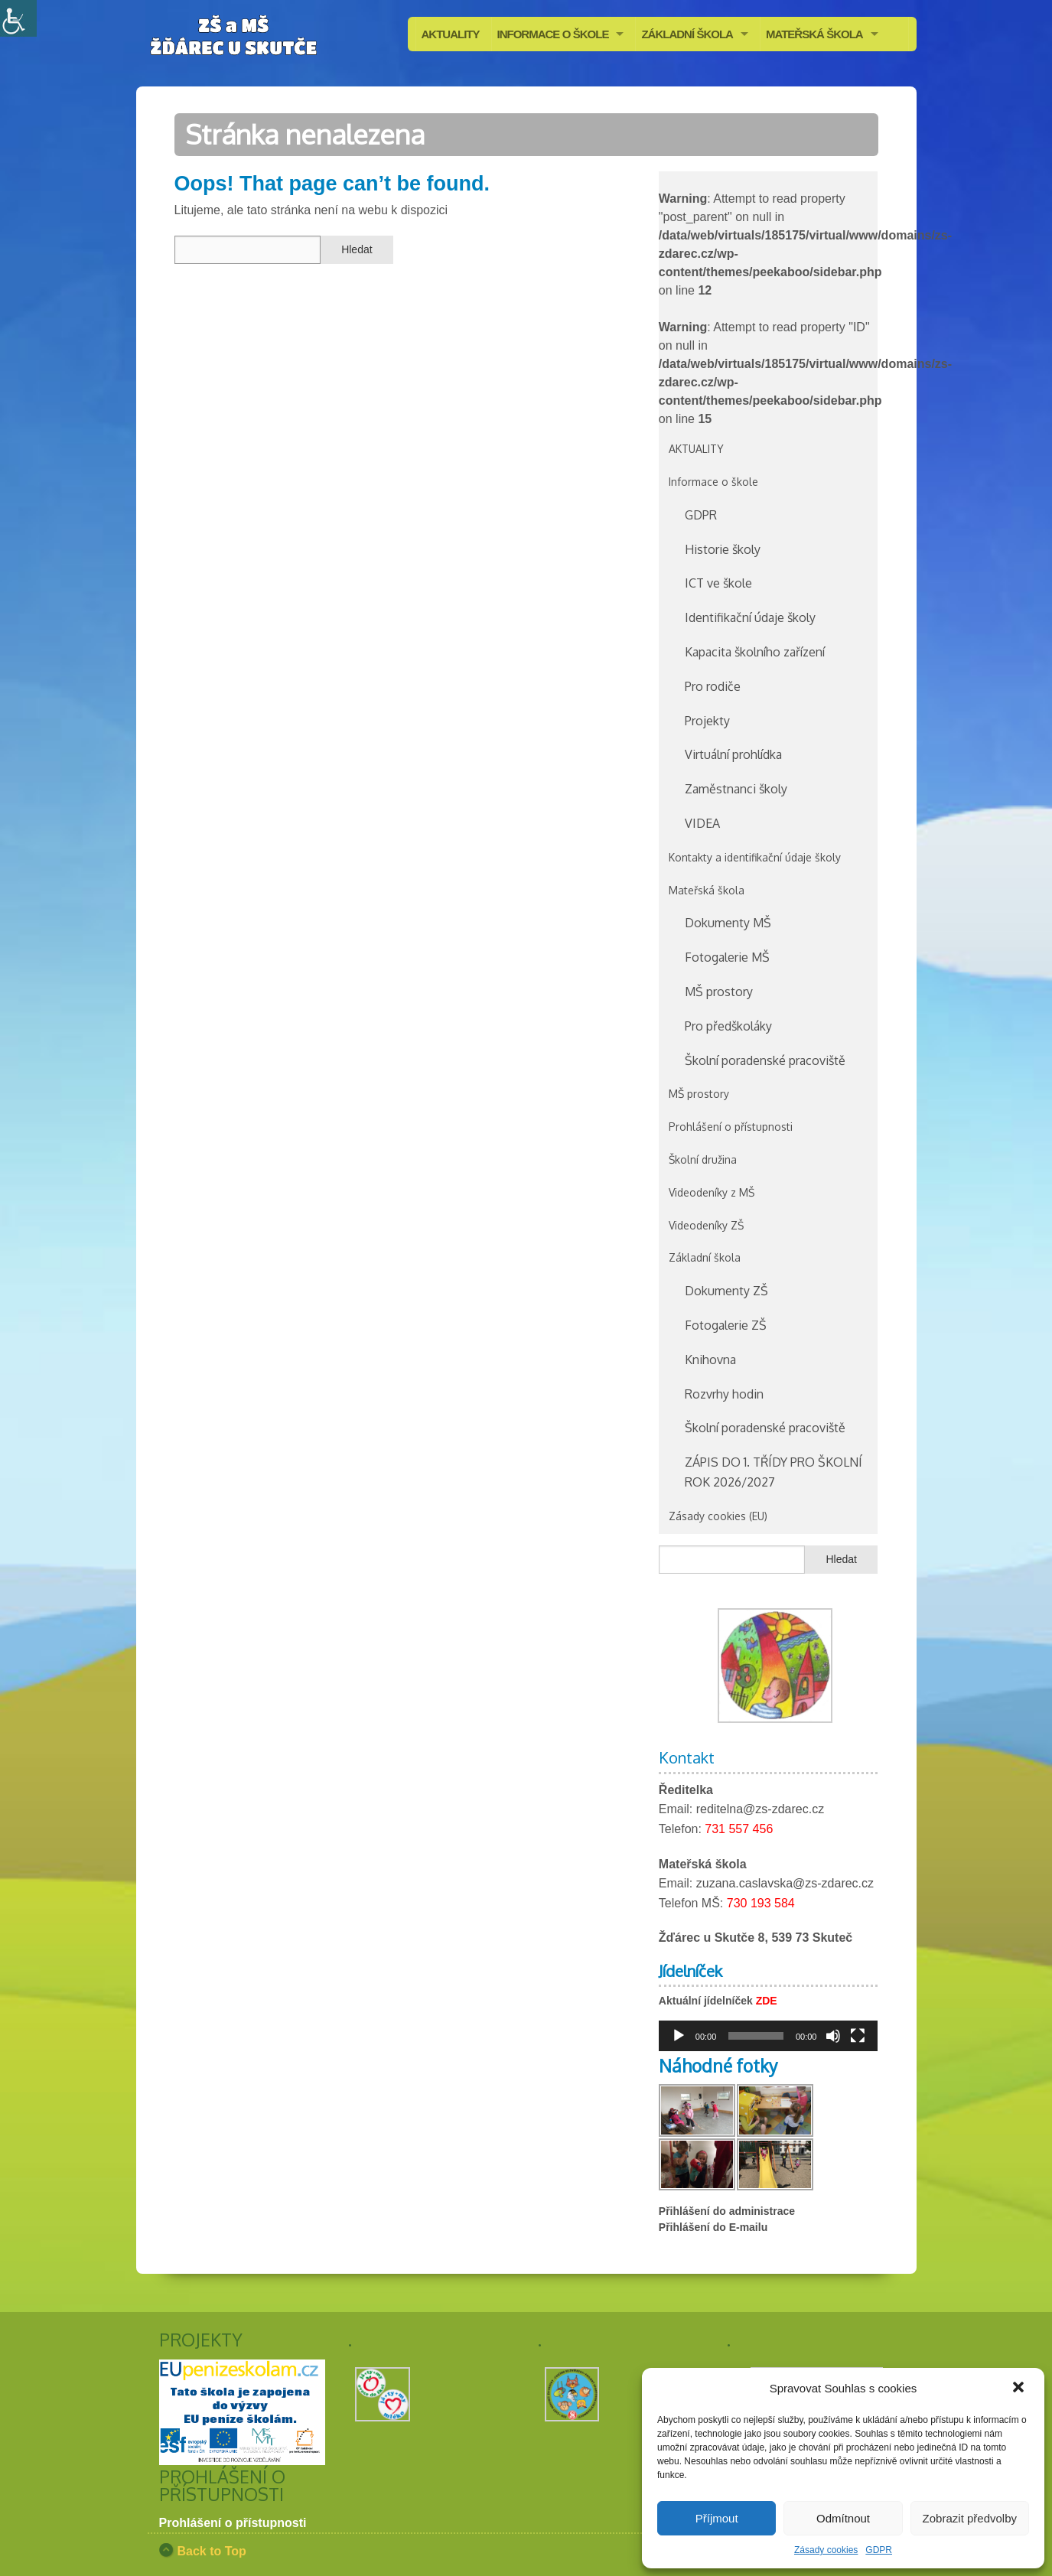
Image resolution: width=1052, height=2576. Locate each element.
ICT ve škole (718, 583)
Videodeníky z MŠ (711, 1192)
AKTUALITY (451, 34)
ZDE (766, 2001)
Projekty (707, 720)
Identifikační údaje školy (750, 617)
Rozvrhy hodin (724, 1394)
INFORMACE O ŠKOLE (553, 34)
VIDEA (702, 823)
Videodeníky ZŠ (706, 1225)
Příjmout (716, 2518)
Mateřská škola (706, 890)
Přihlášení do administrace (727, 2211)
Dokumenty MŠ (728, 922)
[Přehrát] (678, 2036)
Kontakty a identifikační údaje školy (755, 857)
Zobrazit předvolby (970, 2518)
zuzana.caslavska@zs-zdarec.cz (785, 1883)
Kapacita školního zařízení (755, 651)
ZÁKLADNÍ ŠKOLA (687, 34)
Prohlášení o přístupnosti (731, 1126)
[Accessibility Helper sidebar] (18, 18)
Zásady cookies (826, 2550)
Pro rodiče (713, 686)
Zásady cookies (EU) (718, 1515)
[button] (1020, 2388)
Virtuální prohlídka (733, 754)
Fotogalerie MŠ (727, 957)
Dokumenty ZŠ (726, 1290)
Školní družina (703, 1159)
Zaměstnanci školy (736, 788)
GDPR (878, 2550)
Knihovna (710, 1359)
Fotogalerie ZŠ (726, 1325)
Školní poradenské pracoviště (765, 1060)
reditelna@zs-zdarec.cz (760, 1809)
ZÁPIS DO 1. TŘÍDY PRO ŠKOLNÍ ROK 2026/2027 (773, 1472)
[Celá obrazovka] (857, 2036)
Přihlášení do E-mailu (713, 2227)
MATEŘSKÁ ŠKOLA (814, 34)
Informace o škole (713, 481)
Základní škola (705, 1257)
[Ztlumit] (833, 2036)
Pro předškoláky (728, 1026)
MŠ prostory (719, 991)
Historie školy (723, 549)
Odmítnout (843, 2518)
